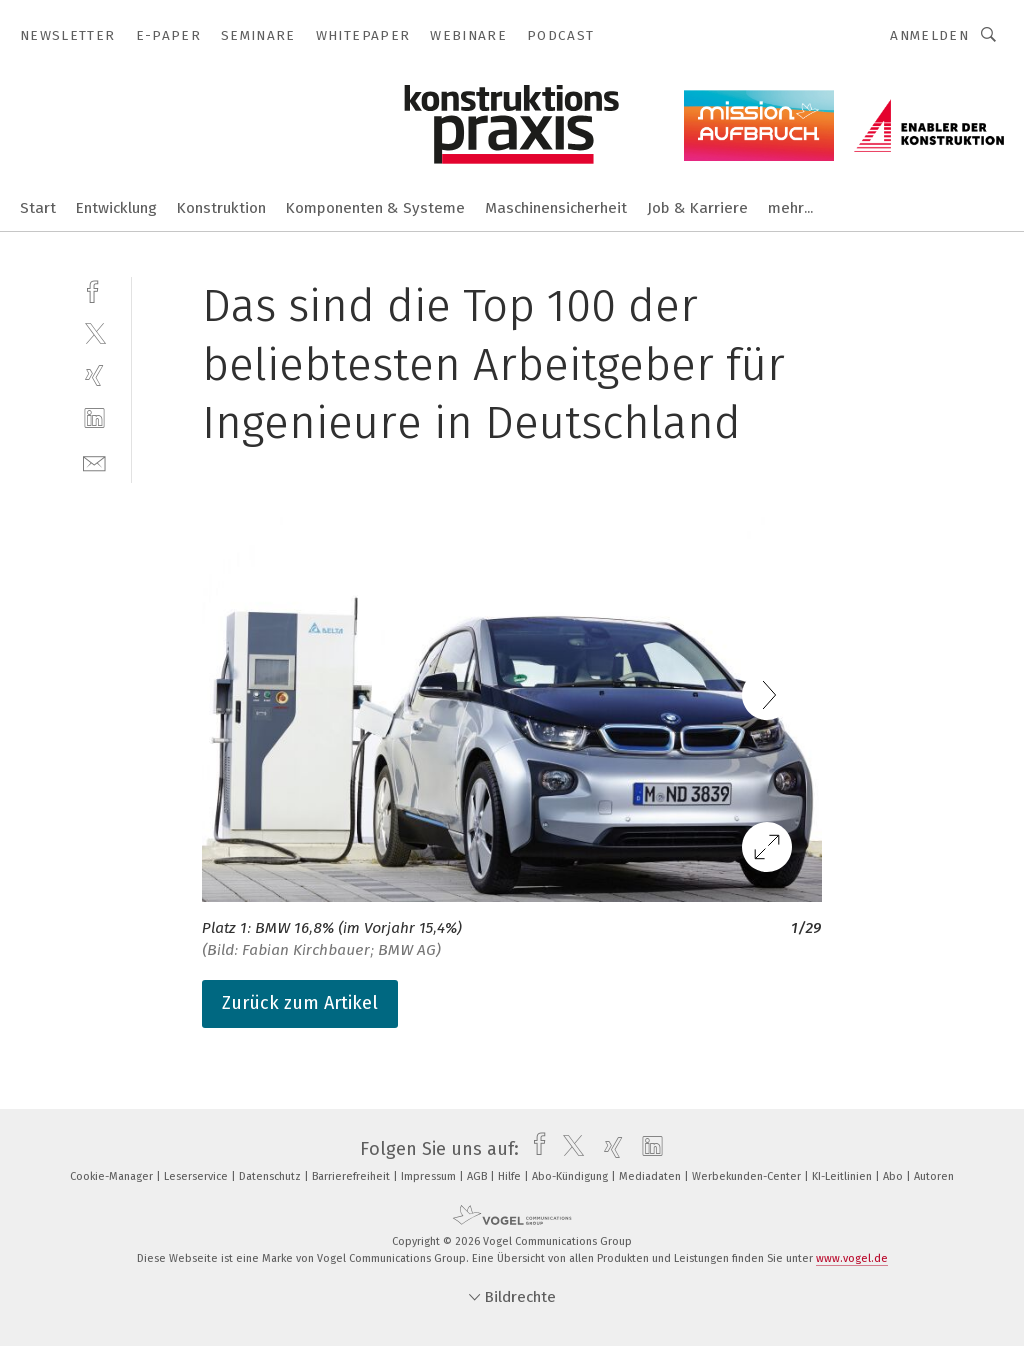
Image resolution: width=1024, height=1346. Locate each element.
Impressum (430, 1176)
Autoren (934, 1176)
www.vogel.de (852, 1258)
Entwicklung (116, 208)
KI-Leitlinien (843, 1176)
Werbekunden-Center (748, 1176)
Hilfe (511, 1176)
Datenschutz (271, 1176)
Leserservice (197, 1176)
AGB (478, 1176)
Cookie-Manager (113, 1176)
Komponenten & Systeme (375, 208)
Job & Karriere (697, 208)
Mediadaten (651, 1176)
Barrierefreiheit (352, 1176)
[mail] (94, 461)
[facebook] (94, 289)
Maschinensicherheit (556, 208)
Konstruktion (221, 208)
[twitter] (94, 332)
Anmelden (929, 35)
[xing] (94, 375)
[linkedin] (94, 418)
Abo (894, 1176)
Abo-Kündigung (571, 1176)
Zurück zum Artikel (300, 1003)
